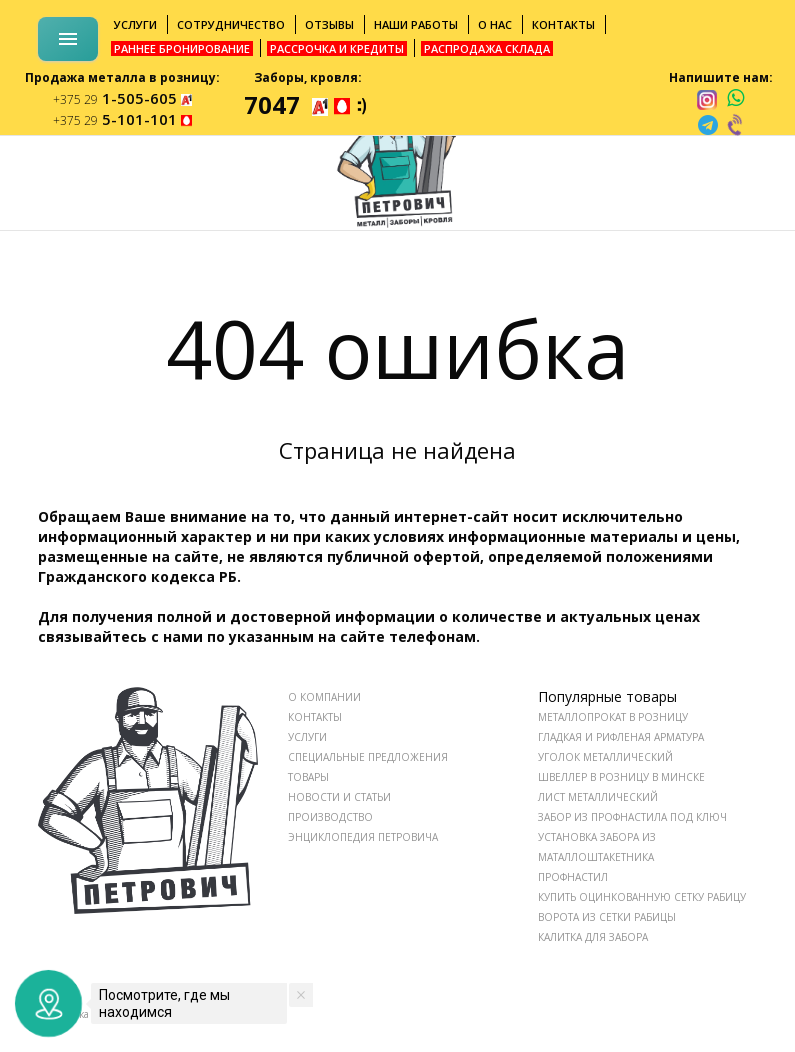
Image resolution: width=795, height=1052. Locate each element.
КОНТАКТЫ (315, 717)
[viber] (736, 125)
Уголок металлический (605, 757)
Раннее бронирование (182, 48)
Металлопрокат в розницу (613, 717)
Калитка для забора (593, 937)
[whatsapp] (735, 99)
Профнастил (573, 877)
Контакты (563, 24)
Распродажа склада (487, 48)
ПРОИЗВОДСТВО (330, 817)
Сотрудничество (231, 24)
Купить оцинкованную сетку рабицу (642, 897)
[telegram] (708, 125)
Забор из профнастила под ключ (632, 817)
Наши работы (416, 24)
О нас (495, 24)
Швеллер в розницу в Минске (621, 777)
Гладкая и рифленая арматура (621, 737)
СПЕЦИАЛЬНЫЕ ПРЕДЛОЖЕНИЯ (368, 757)
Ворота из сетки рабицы (607, 917)
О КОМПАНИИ (324, 697)
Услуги (135, 24)
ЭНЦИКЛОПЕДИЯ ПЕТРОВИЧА (363, 837)
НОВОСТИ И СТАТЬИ (339, 797)
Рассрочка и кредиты (337, 48)
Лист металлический (598, 797)
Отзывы (329, 24)
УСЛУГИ (307, 737)
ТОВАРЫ (308, 777)
